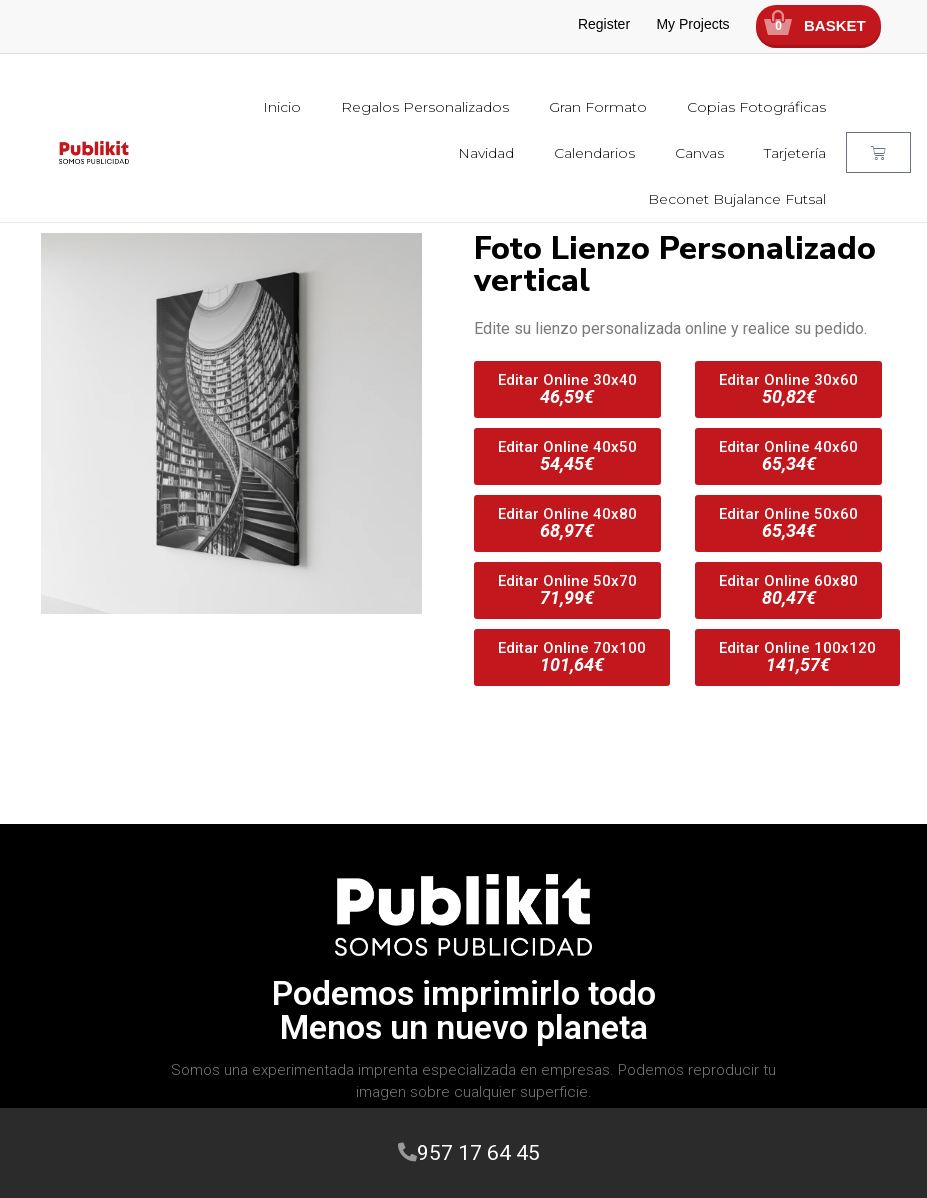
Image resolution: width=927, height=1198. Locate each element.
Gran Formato (598, 107)
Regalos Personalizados (425, 107)
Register (604, 24)
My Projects (692, 24)
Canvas (699, 153)
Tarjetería (795, 153)
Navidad (486, 153)
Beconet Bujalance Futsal (737, 199)
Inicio (282, 107)
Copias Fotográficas (756, 107)
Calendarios (594, 153)
